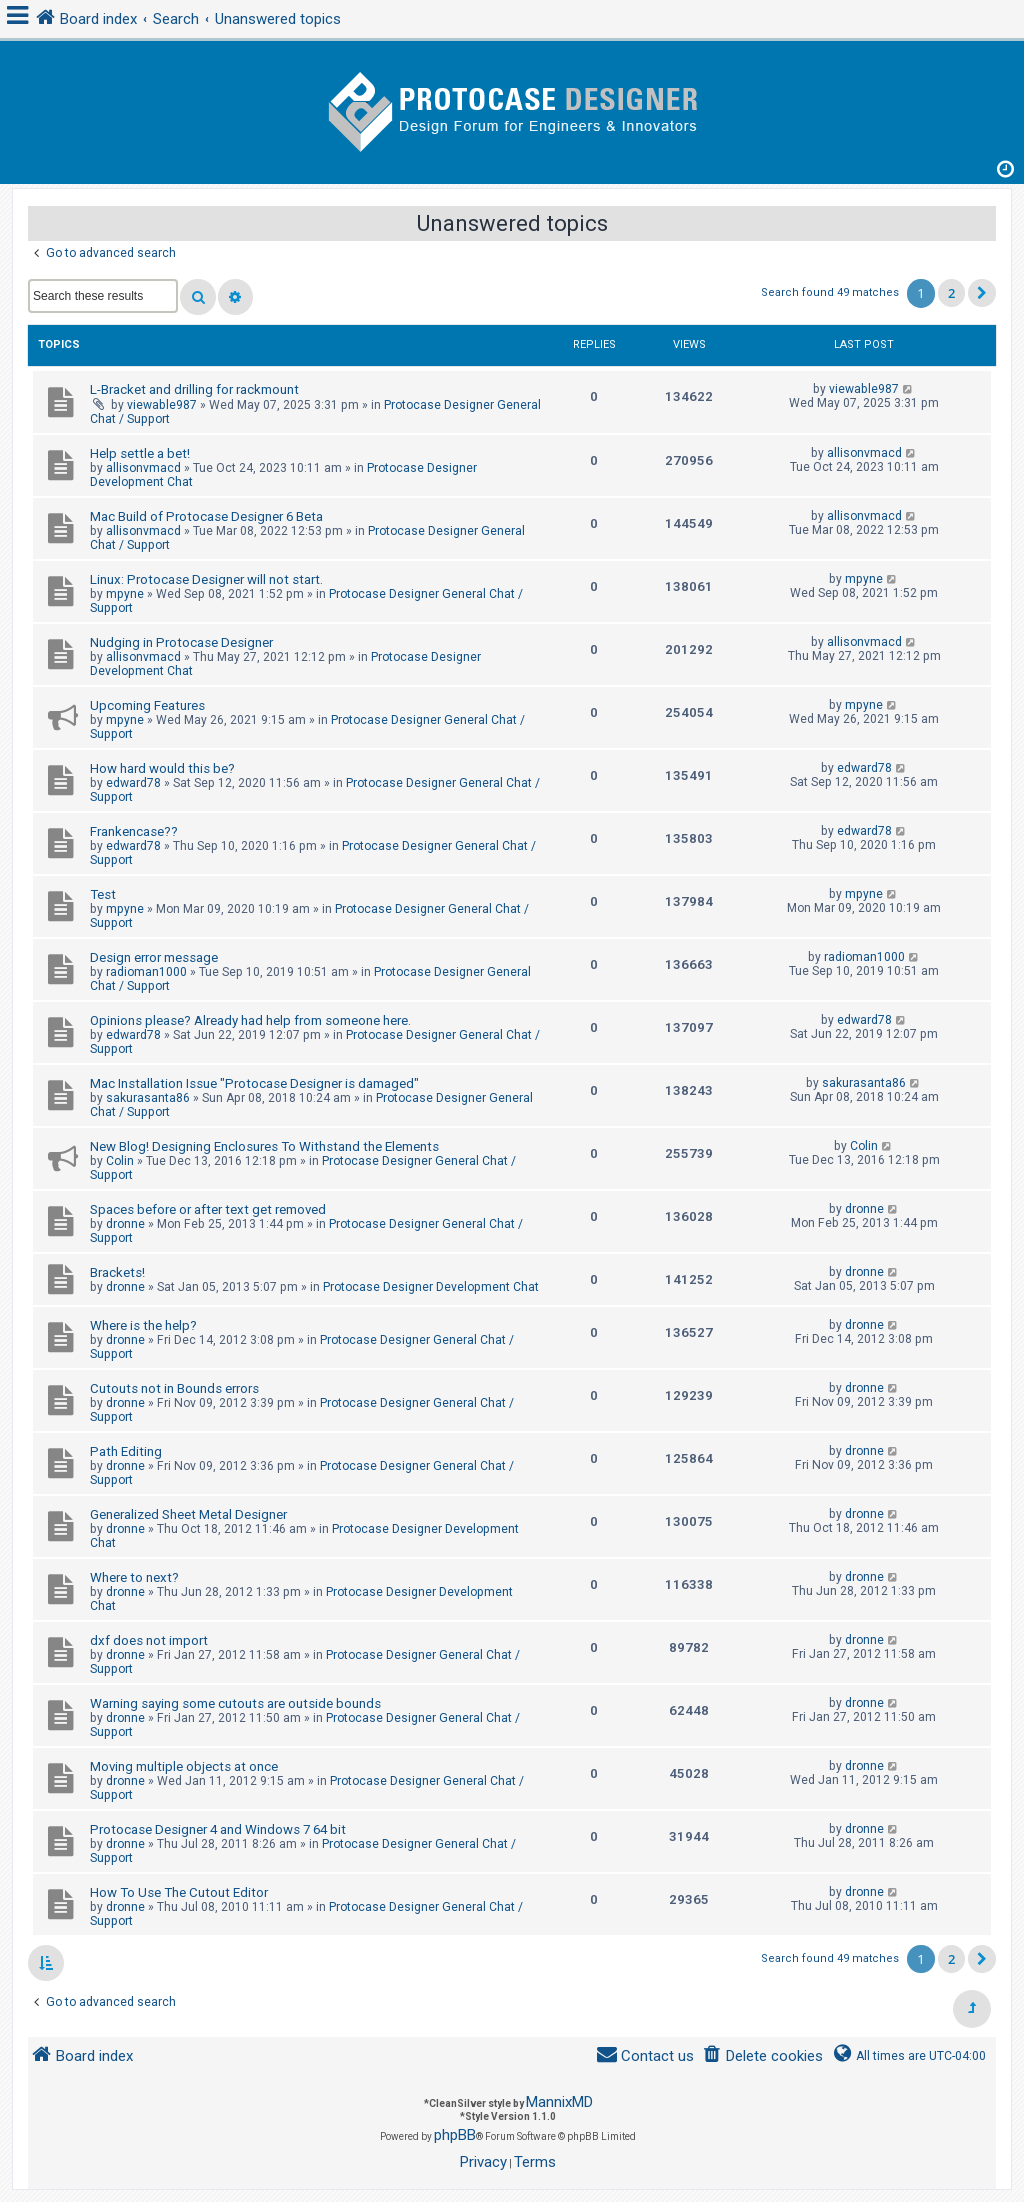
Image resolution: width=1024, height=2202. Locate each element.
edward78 (133, 783)
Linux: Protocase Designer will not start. (206, 579)
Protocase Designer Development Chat (431, 1287)
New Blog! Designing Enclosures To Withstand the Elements (264, 1146)
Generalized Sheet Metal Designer (188, 1514)
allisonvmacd (143, 468)
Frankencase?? (134, 831)
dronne (125, 1224)
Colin (120, 1161)
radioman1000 (146, 972)
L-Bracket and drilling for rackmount (194, 389)
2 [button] (951, 293)
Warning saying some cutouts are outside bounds (235, 1703)
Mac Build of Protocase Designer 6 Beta (206, 516)
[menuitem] (762, 2056)
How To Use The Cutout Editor (179, 1892)
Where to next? (134, 1577)
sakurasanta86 (148, 1098)
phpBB (455, 2135)
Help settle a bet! (140, 453)
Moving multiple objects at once (184, 1766)
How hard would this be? (162, 768)
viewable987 (162, 405)
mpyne (125, 594)
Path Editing (126, 1451)
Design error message (154, 957)
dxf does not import (149, 1640)
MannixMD (559, 2102)
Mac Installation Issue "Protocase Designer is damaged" (254, 1083)
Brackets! (117, 1272)
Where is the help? (143, 1325)
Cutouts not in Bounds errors (174, 1388)
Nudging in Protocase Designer (181, 642)
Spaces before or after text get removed (208, 1209)
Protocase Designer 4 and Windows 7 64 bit (218, 1829)
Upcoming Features (147, 705)
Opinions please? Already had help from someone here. (250, 1020)
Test (103, 894)
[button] (982, 293)
